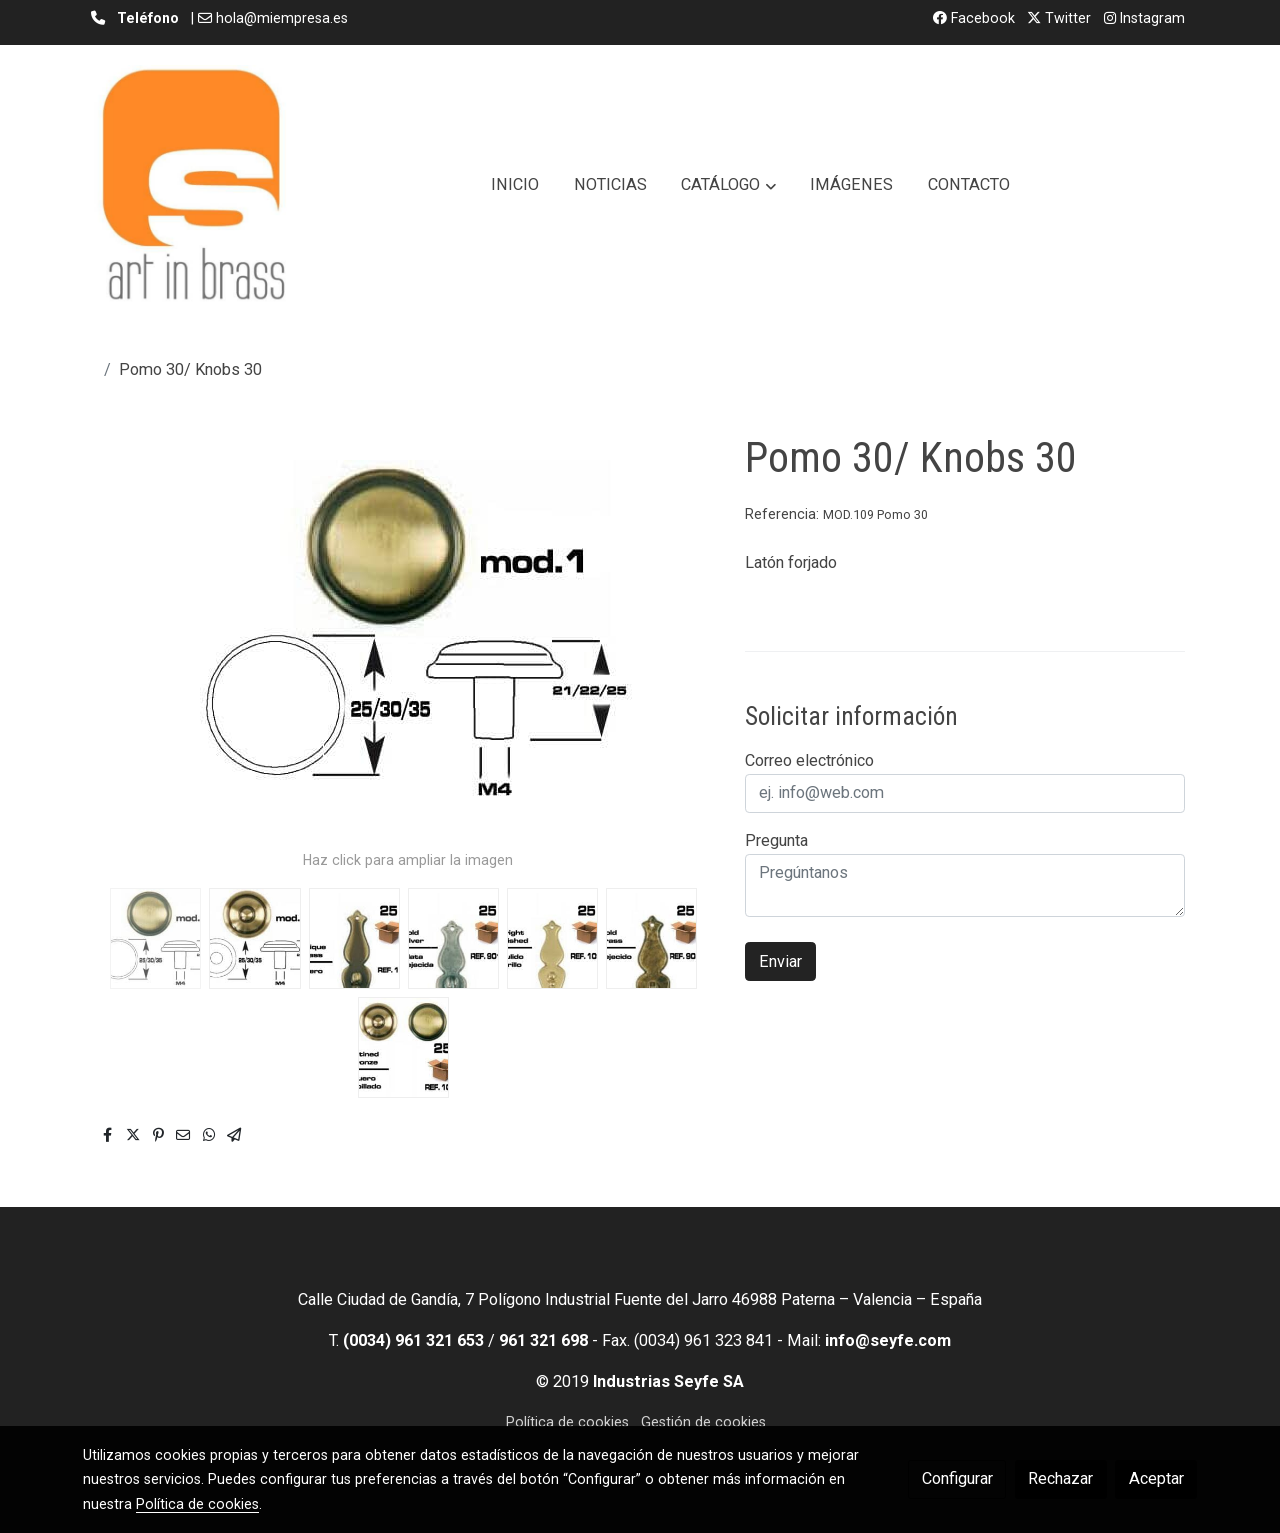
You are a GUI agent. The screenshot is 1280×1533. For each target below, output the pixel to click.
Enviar (780, 961)
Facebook (974, 18)
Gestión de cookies (703, 1422)
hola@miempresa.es (282, 18)
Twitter (1059, 18)
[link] (193, 185)
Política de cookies (567, 1422)
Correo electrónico (809, 760)
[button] (729, 185)
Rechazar (1060, 1478)
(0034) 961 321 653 (413, 1340)
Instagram (1144, 18)
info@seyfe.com (888, 1340)
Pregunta (776, 840)
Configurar (957, 1478)
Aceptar (1156, 1478)
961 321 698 (543, 1340)
